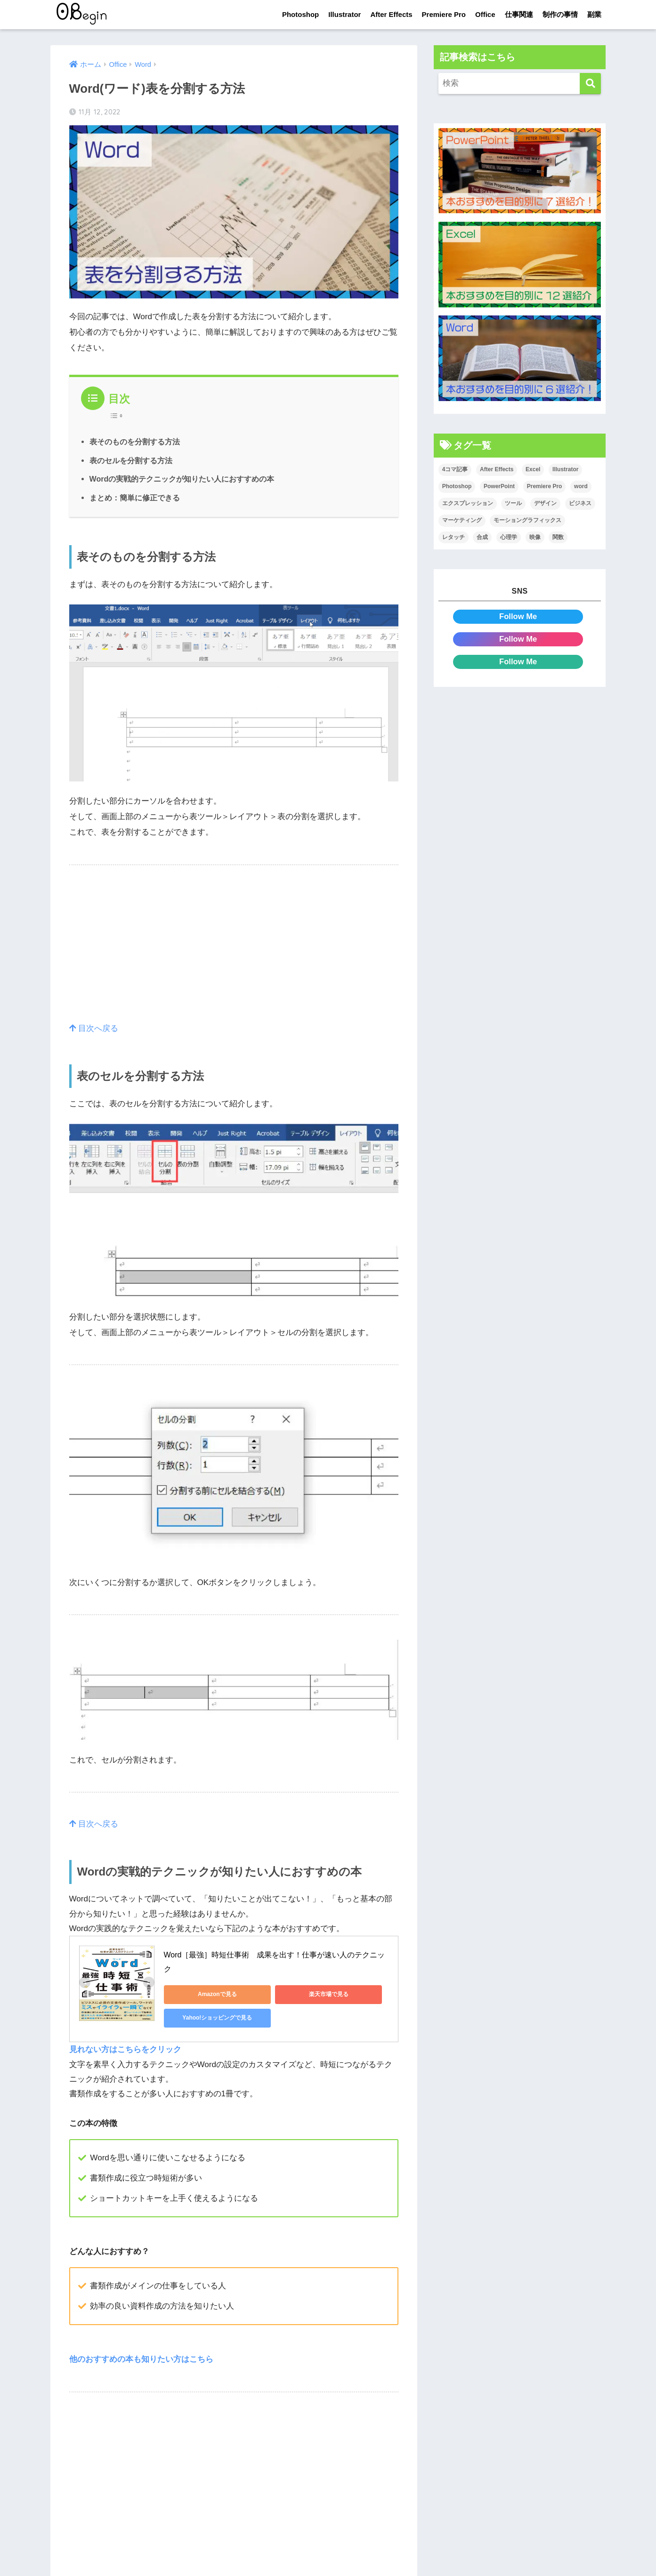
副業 (594, 14)
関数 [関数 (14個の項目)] (558, 537)
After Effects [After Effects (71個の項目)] (496, 469)
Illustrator (344, 14)
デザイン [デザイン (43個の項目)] (545, 503)
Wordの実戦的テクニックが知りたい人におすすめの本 (182, 479)
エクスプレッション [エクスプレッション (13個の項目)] (467, 503)
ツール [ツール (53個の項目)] (513, 503)
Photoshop (300, 14)
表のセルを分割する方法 (130, 460)
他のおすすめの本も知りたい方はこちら (141, 2358)
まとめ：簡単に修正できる (134, 497)
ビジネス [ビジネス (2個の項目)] (580, 503)
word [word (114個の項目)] (581, 486)
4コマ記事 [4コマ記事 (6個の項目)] (455, 469)
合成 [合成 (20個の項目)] (482, 537)
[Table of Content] (119, 416)
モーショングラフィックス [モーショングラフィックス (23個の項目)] (527, 520)
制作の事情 (560, 14)
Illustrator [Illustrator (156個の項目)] (565, 469)
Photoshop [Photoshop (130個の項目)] (457, 486)
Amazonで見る (206, 1993)
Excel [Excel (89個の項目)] (533, 469)
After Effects (391, 14)
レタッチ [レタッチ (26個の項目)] (453, 537)
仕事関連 (519, 14)
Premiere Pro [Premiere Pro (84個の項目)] (544, 486)
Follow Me (518, 616)
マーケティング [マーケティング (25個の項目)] (462, 520)
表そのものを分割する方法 (134, 441)
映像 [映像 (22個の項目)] (535, 537)
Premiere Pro (444, 14)
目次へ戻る (94, 1028)
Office (485, 14)
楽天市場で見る (296, 1993)
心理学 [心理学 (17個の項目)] (508, 537)
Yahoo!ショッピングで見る (206, 2017)
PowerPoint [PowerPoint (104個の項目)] (499, 486)
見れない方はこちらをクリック (125, 2048)
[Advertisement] (234, 955)
